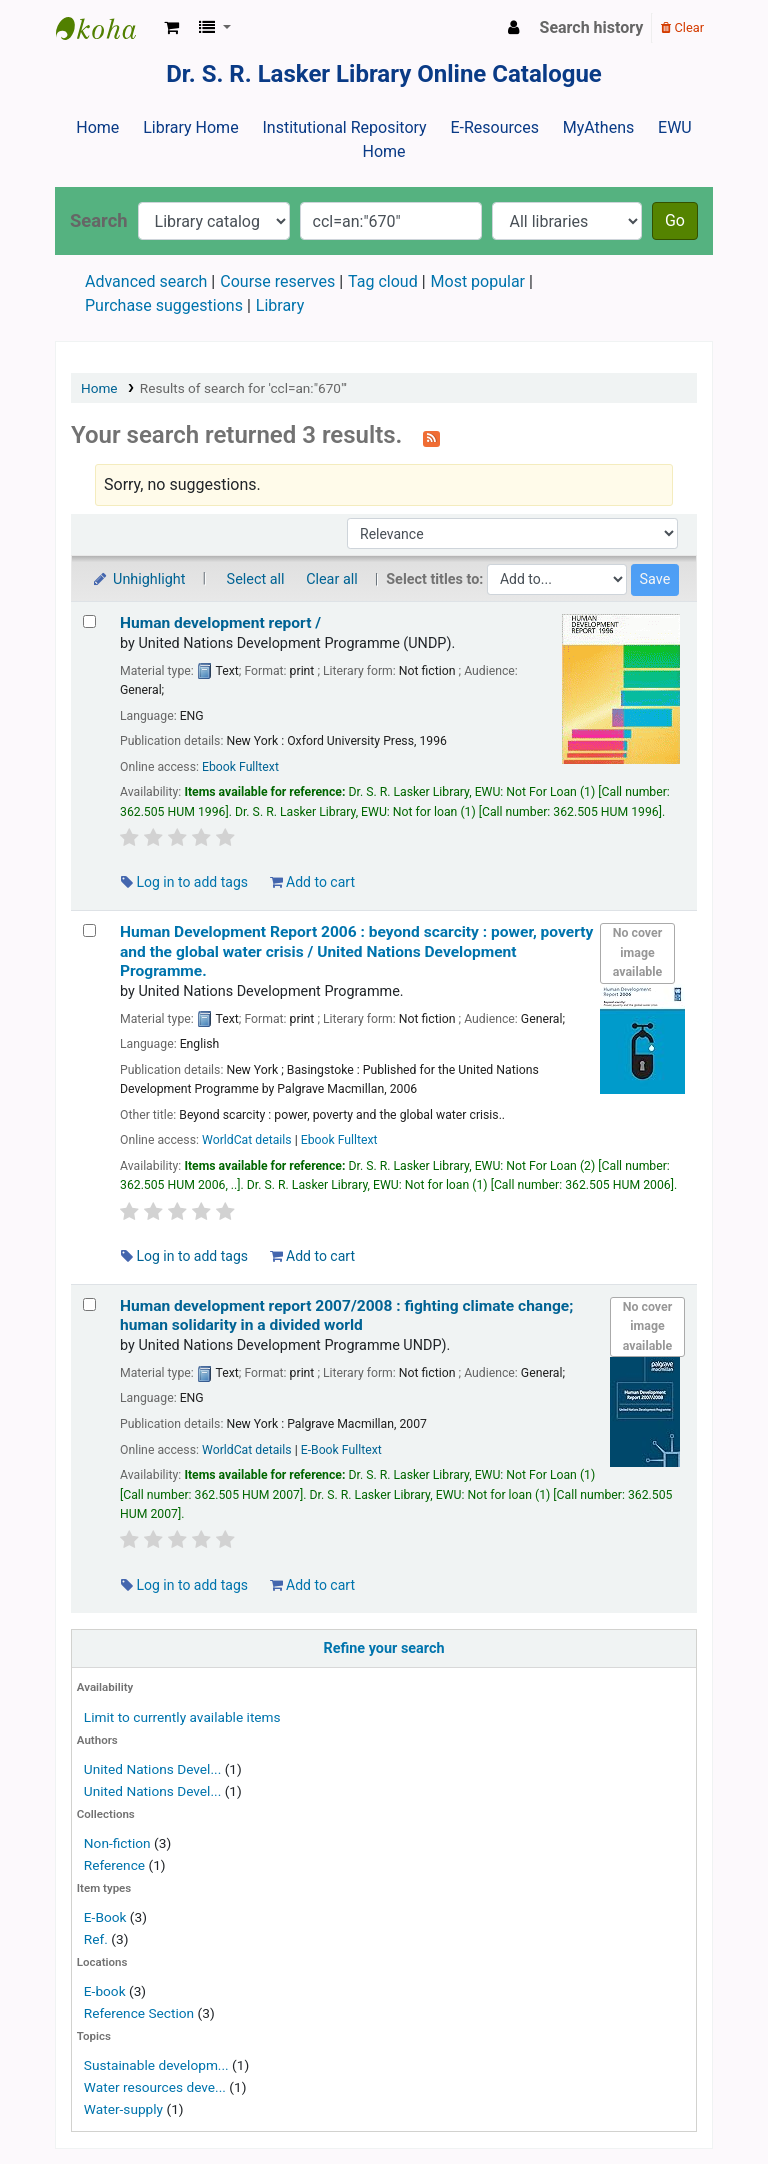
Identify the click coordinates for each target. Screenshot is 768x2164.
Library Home (190, 127)
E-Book (105, 1917)
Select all (256, 579)
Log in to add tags (184, 882)
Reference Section (139, 2013)
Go (675, 220)
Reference (114, 1865)
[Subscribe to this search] (431, 437)
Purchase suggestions (164, 305)
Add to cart (312, 882)
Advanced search (146, 281)
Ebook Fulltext (240, 767)
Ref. (96, 1939)
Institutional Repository (344, 127)
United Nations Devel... (152, 1769)
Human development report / (220, 623)
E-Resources (494, 127)
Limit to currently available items (182, 1717)
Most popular (478, 281)
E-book (105, 1991)
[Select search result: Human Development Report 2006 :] (89, 930)
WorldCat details (247, 1140)
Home (97, 127)
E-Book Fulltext (341, 1450)
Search (99, 220)
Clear (682, 27)
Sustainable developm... (156, 2065)
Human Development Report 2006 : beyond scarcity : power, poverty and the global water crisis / (356, 951)
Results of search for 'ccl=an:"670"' (243, 388)
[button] (171, 28)
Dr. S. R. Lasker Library (106, 28)
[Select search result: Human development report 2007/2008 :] (89, 1304)
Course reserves (277, 281)
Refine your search (384, 1648)
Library (280, 305)
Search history (592, 27)
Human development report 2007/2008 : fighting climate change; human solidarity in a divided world (346, 1315)
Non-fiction (117, 1843)
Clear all (332, 579)
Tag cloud (383, 281)
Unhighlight (138, 579)
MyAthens (598, 127)
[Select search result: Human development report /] (89, 621)
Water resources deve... (155, 2087)
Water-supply (123, 2109)
